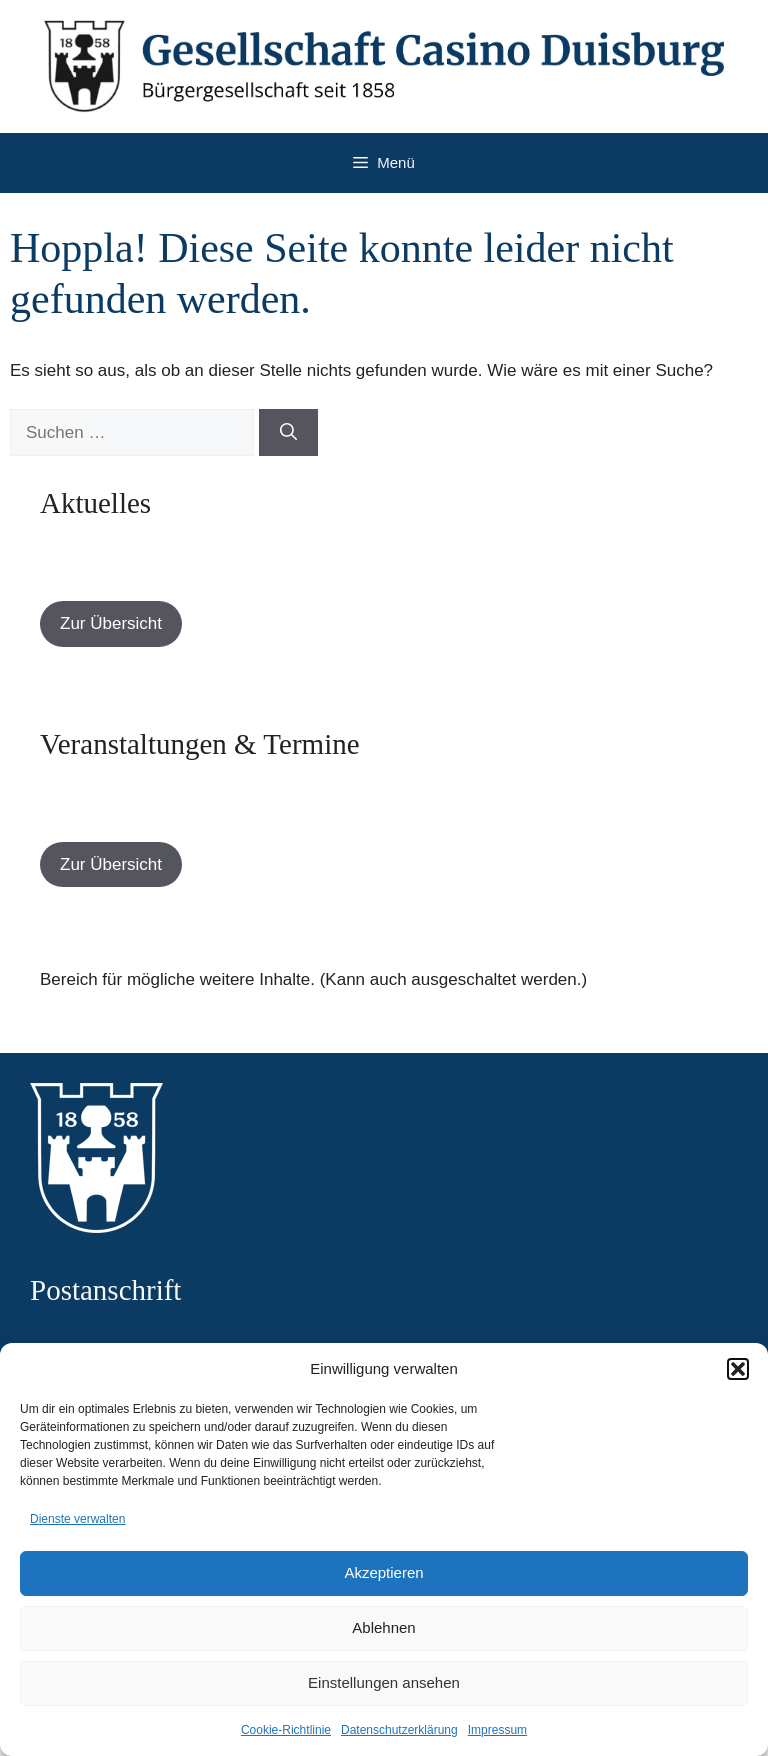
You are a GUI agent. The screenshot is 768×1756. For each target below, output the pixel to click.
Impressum (497, 1730)
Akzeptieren (383, 1572)
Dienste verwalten (77, 1519)
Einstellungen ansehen (384, 1682)
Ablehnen (383, 1627)
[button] (738, 1369)
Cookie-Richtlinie (286, 1730)
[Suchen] (288, 433)
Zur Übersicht (111, 623)
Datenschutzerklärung (399, 1730)
